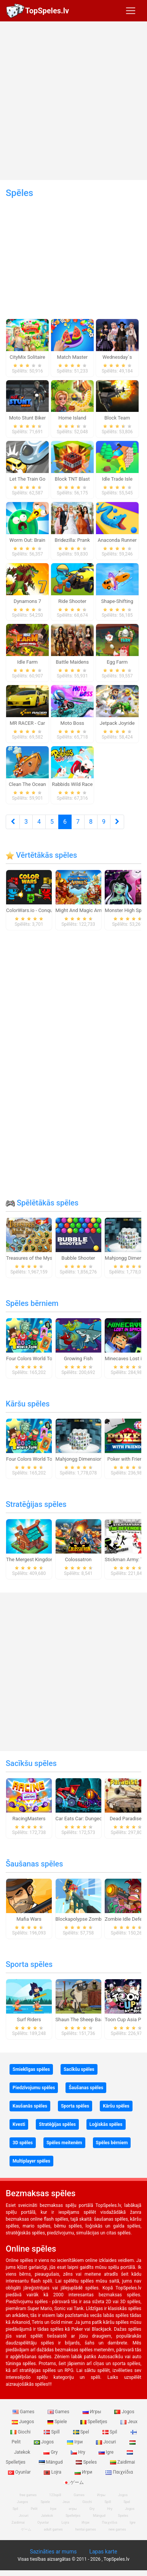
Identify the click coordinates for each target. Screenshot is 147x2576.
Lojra (53, 2472)
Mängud (51, 2462)
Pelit (34, 2509)
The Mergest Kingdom (30, 1559)
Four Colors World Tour (31, 1358)
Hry (78, 2452)
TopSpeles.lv (47, 10)
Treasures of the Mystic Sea (36, 1258)
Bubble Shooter (78, 1258)
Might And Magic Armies (83, 910)
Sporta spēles (29, 1964)
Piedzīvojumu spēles (34, 2087)
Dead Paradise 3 (127, 1818)
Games (24, 2411)
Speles (87, 2462)
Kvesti (19, 2124)
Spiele (57, 2421)
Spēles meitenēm (64, 2142)
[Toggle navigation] (130, 10)
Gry (51, 2452)
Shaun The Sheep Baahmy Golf (89, 2019)
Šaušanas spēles (34, 1863)
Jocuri (106, 2442)
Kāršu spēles (28, 1403)
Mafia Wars (28, 1919)
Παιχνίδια (119, 2472)
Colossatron (78, 1559)
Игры (92, 2411)
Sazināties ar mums (53, 2551)
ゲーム (73, 2482)
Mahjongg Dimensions (80, 1459)
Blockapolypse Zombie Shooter (90, 1919)
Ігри (75, 2442)
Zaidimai (122, 2462)
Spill (52, 2432)
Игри (84, 2472)
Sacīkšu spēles (31, 1763)
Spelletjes (94, 2421)
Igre (107, 2452)
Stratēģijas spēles (36, 1504)
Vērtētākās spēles (41, 855)
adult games (53, 2529)
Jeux (128, 2421)
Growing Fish (78, 1358)
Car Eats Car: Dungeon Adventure (92, 1818)
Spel (81, 2432)
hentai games (85, 2529)
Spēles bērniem (32, 1303)
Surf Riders (29, 2019)
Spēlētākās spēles (42, 1202)
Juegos (23, 2421)
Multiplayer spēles (31, 2161)
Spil (110, 2432)
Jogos (124, 2411)
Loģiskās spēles (106, 2124)
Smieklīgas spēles (31, 2069)
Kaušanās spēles (30, 2106)
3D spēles (23, 2142)
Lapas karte (103, 2551)
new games (117, 2529)
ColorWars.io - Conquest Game (40, 910)
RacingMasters (29, 1818)
